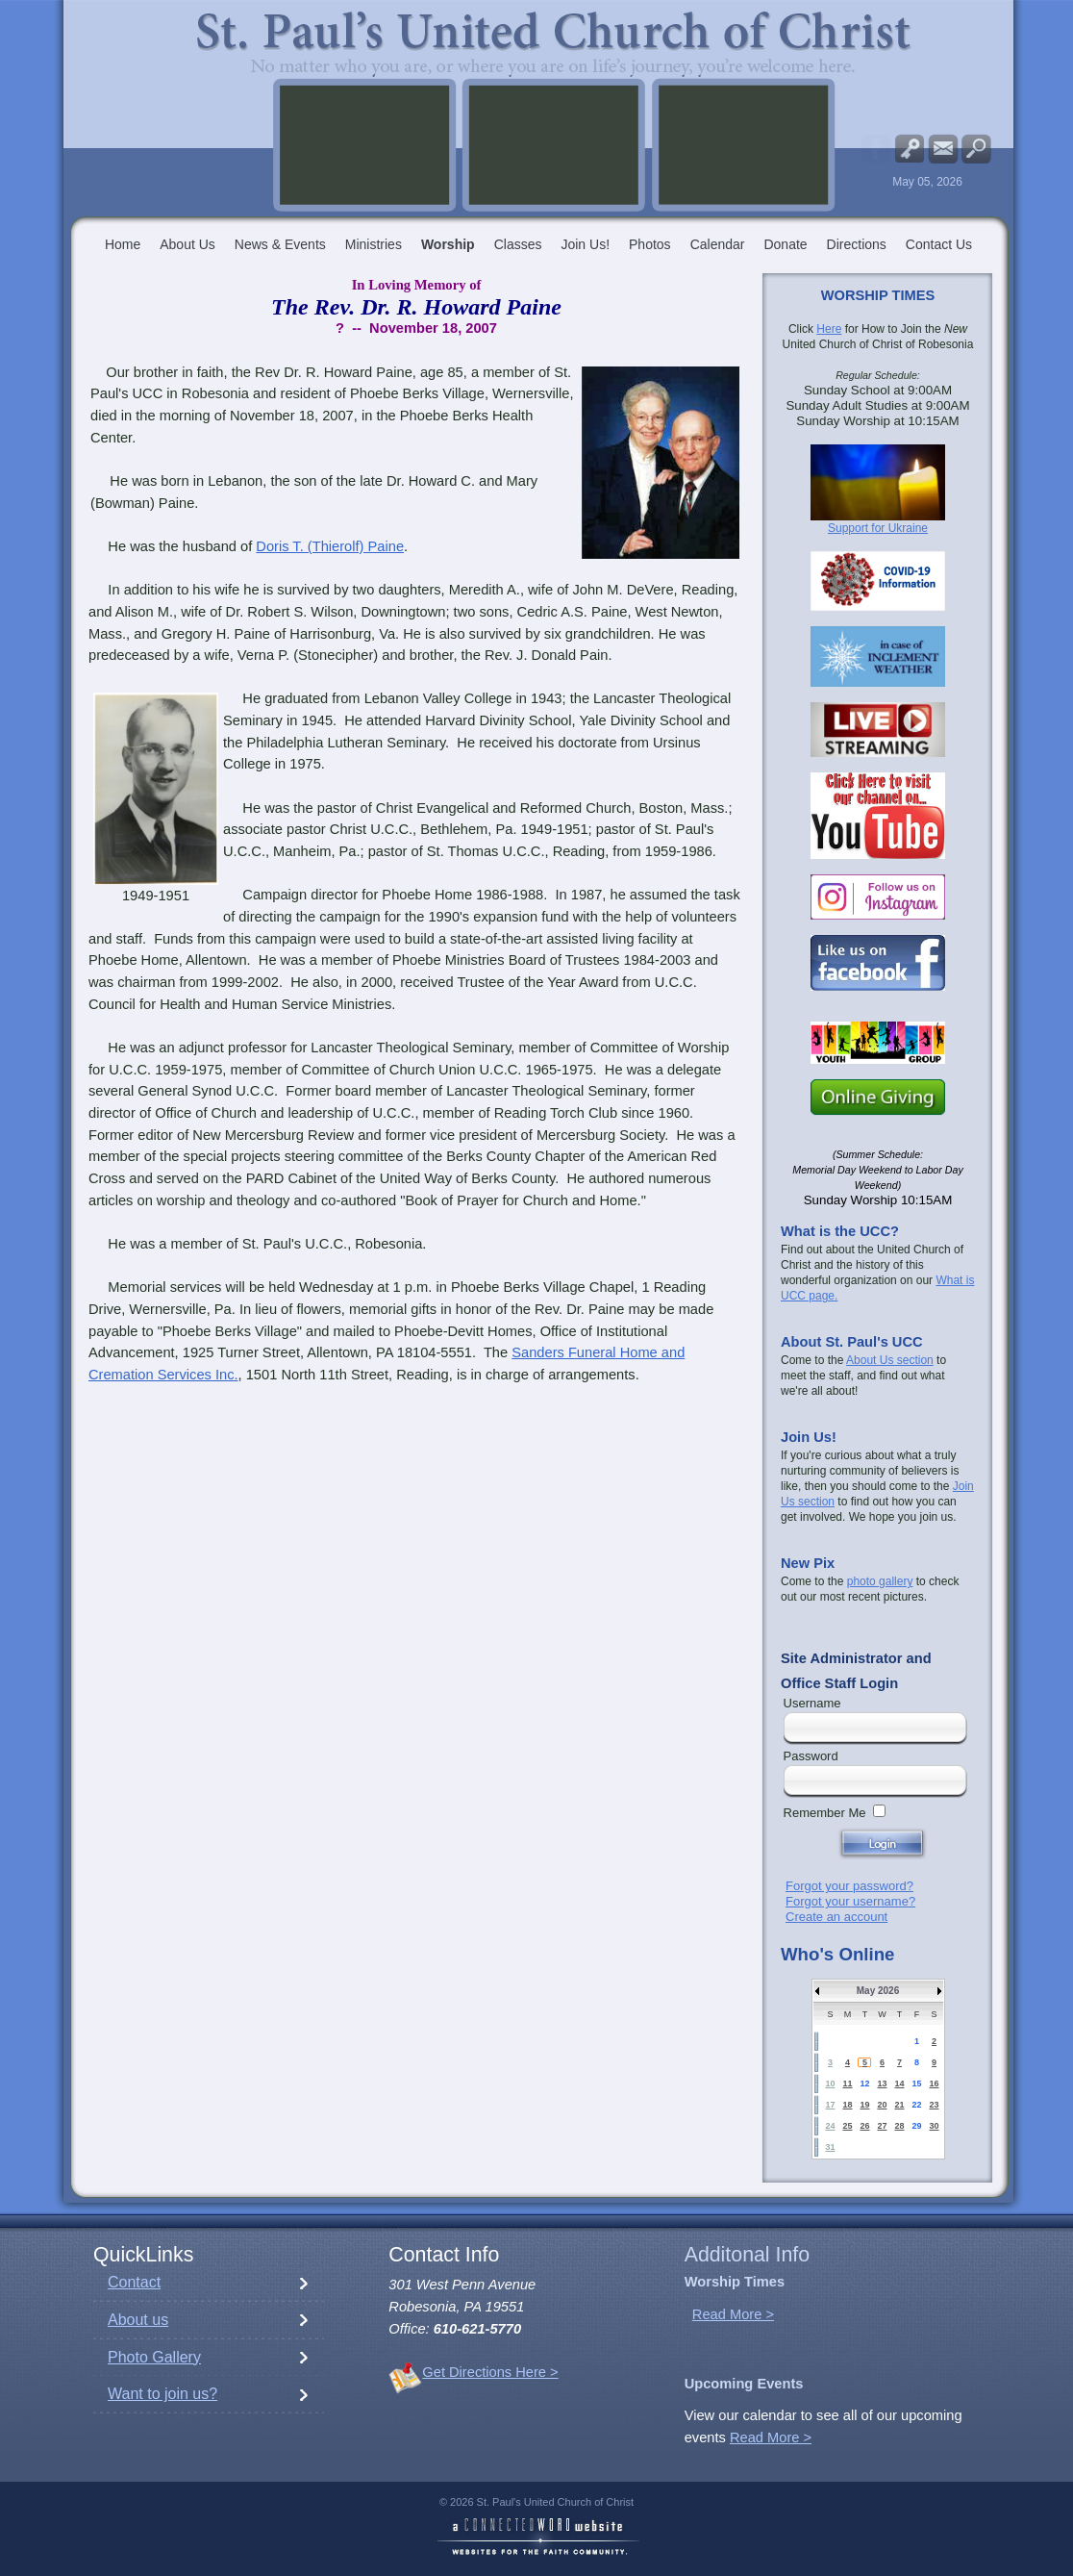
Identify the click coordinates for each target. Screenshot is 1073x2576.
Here (828, 329)
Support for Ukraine (878, 528)
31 (830, 2147)
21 (899, 2104)
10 (830, 2083)
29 (916, 2126)
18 (847, 2104)
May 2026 (878, 1990)
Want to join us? (162, 2394)
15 (916, 2083)
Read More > (733, 2314)
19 (864, 2104)
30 (933, 2126)
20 (881, 2104)
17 (830, 2104)
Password (811, 1756)
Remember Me (825, 1813)
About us (138, 2319)
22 (916, 2104)
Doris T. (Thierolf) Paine (330, 546)
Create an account (836, 1916)
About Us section (890, 1360)
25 (847, 2126)
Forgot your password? (849, 1886)
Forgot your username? (850, 1901)
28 (899, 2126)
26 (864, 2126)
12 (864, 2083)
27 (881, 2126)
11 (847, 2083)
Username (812, 1703)
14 (899, 2083)
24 (830, 2126)
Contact (134, 2282)
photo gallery (880, 1581)
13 (881, 2083)
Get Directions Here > (490, 2372)
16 (933, 2083)
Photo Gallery (154, 2357)
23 (933, 2104)
